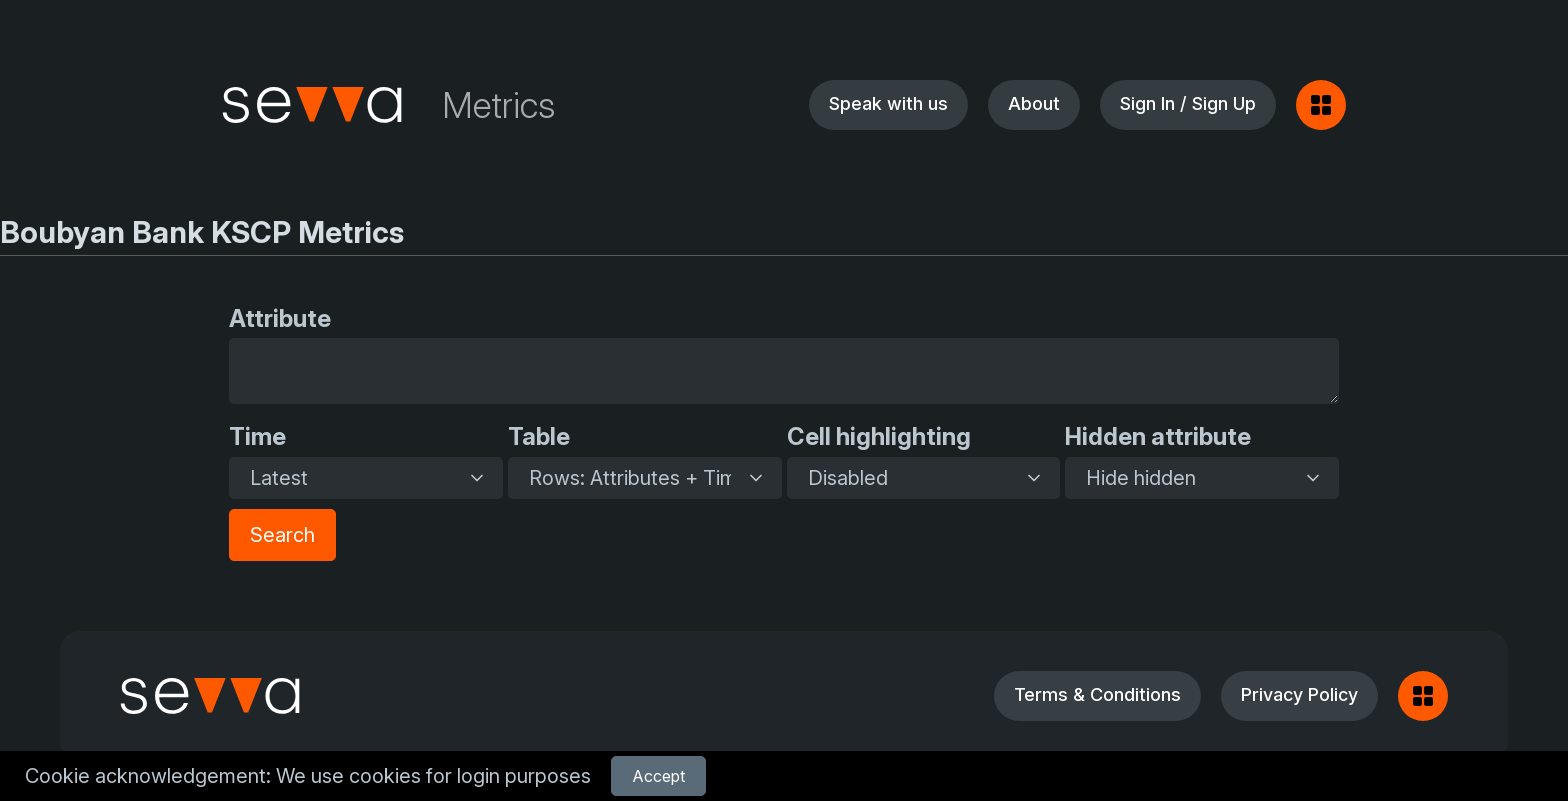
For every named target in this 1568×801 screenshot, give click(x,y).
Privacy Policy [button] (1299, 694)
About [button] (1034, 103)
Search (282, 535)
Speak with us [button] (888, 103)
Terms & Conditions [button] (1097, 694)
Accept (658, 776)
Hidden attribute (1158, 436)
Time (257, 436)
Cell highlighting (879, 436)
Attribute (280, 318)
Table (539, 436)
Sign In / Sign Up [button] (1188, 103)
